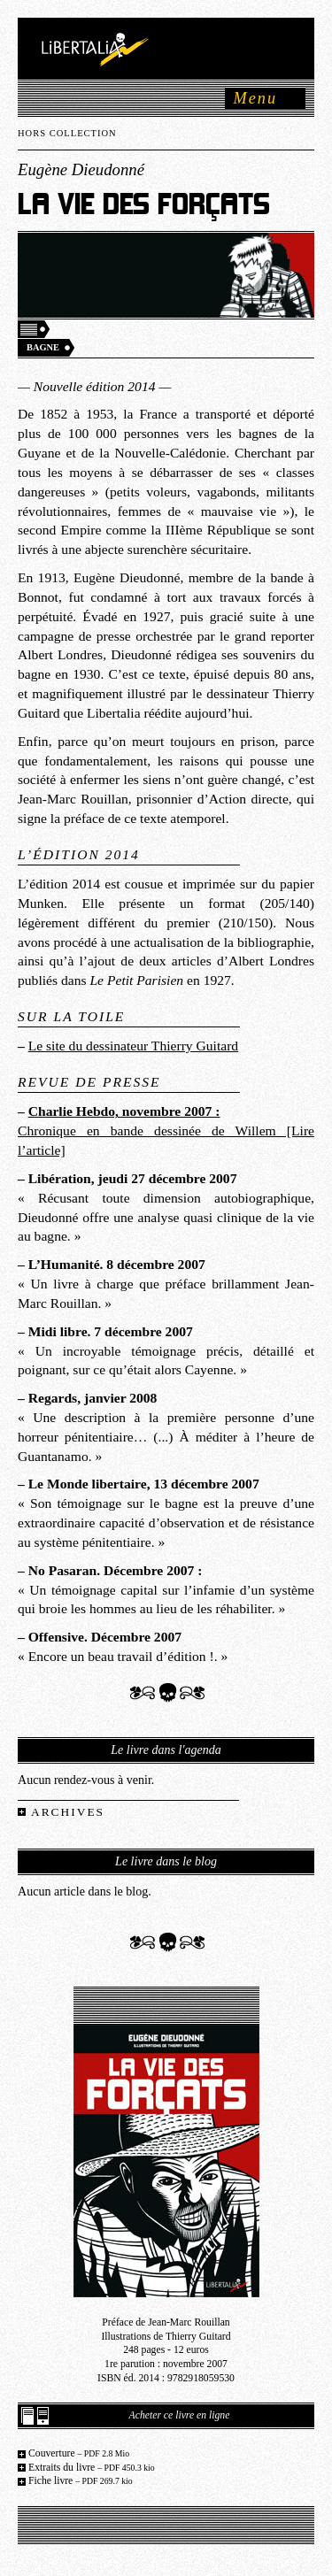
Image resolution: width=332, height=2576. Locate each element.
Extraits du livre (91, 2467)
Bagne (43, 347)
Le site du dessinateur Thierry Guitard (133, 1045)
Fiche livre (80, 2481)
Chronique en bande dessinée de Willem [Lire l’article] (166, 1130)
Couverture (78, 2453)
